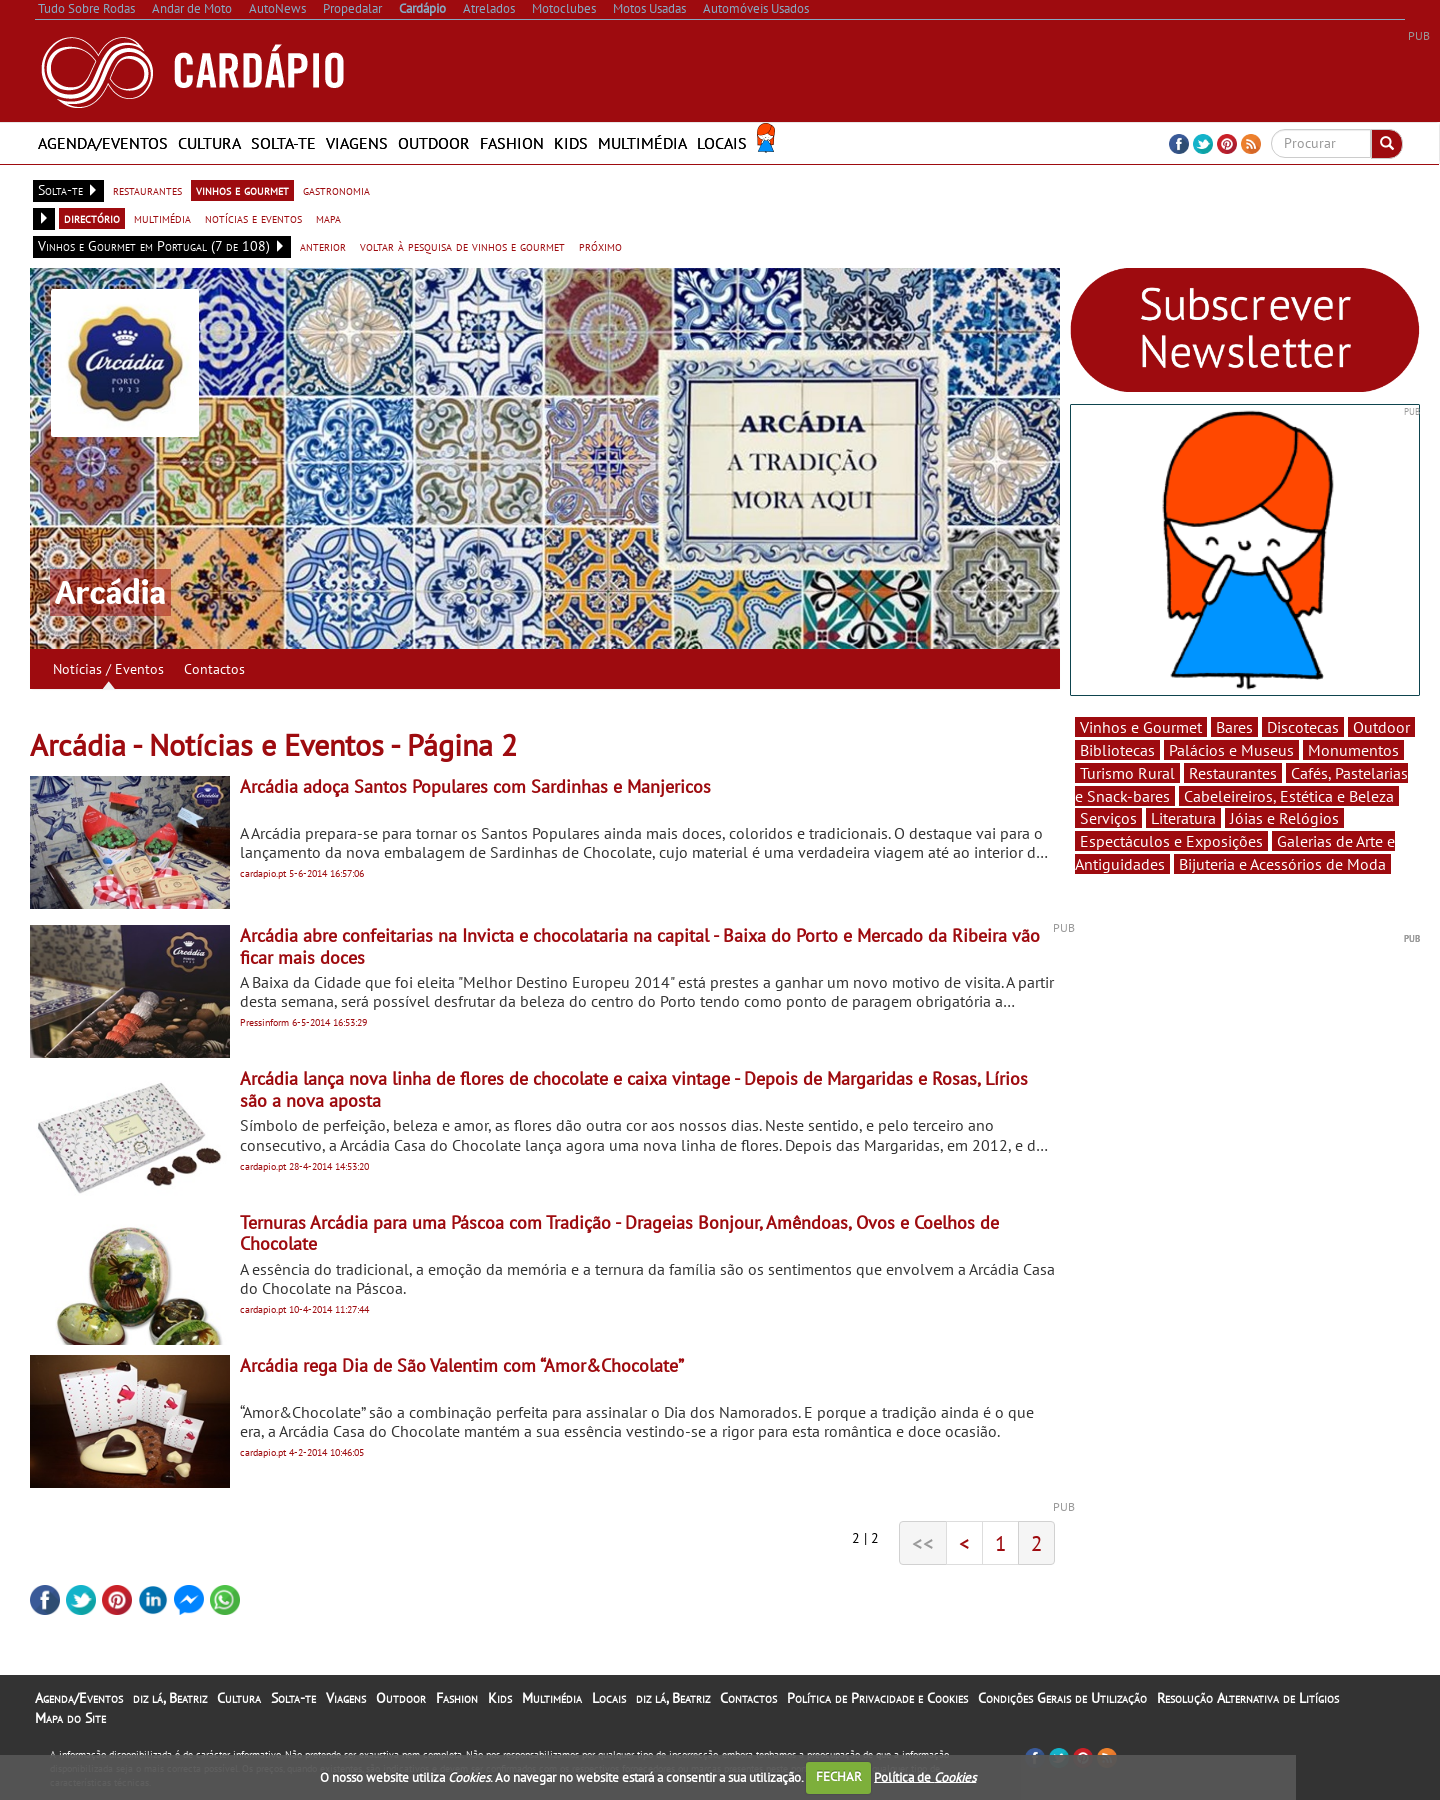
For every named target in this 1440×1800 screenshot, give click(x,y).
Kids (571, 143)
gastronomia (336, 190)
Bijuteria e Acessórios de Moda (1282, 864)
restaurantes (147, 190)
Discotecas (1303, 727)
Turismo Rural (1127, 773)
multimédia (162, 218)
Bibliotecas (1117, 750)
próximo (600, 246)
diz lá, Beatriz (170, 1698)
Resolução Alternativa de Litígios (1248, 1698)
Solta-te (283, 143)
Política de (925, 1776)
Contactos (214, 669)
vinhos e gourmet (242, 190)
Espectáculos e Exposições (1171, 841)
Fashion (512, 143)
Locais (722, 143)
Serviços (1108, 818)
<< (923, 1543)
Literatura (1183, 818)
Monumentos (1353, 750)
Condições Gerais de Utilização (1062, 1698)
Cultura (209, 143)
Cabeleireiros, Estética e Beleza (1289, 796)
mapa (328, 218)
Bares (1234, 727)
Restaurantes (1233, 773)
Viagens (357, 143)
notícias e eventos (253, 218)
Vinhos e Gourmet (1141, 727)
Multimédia (642, 143)
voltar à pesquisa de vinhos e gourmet (462, 246)
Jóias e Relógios (1284, 818)
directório (92, 218)
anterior (323, 246)
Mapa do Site (70, 1718)
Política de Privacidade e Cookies (877, 1698)
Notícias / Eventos (108, 669)
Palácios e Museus (1231, 750)
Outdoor (434, 143)
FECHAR (839, 1776)
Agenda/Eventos (103, 143)
